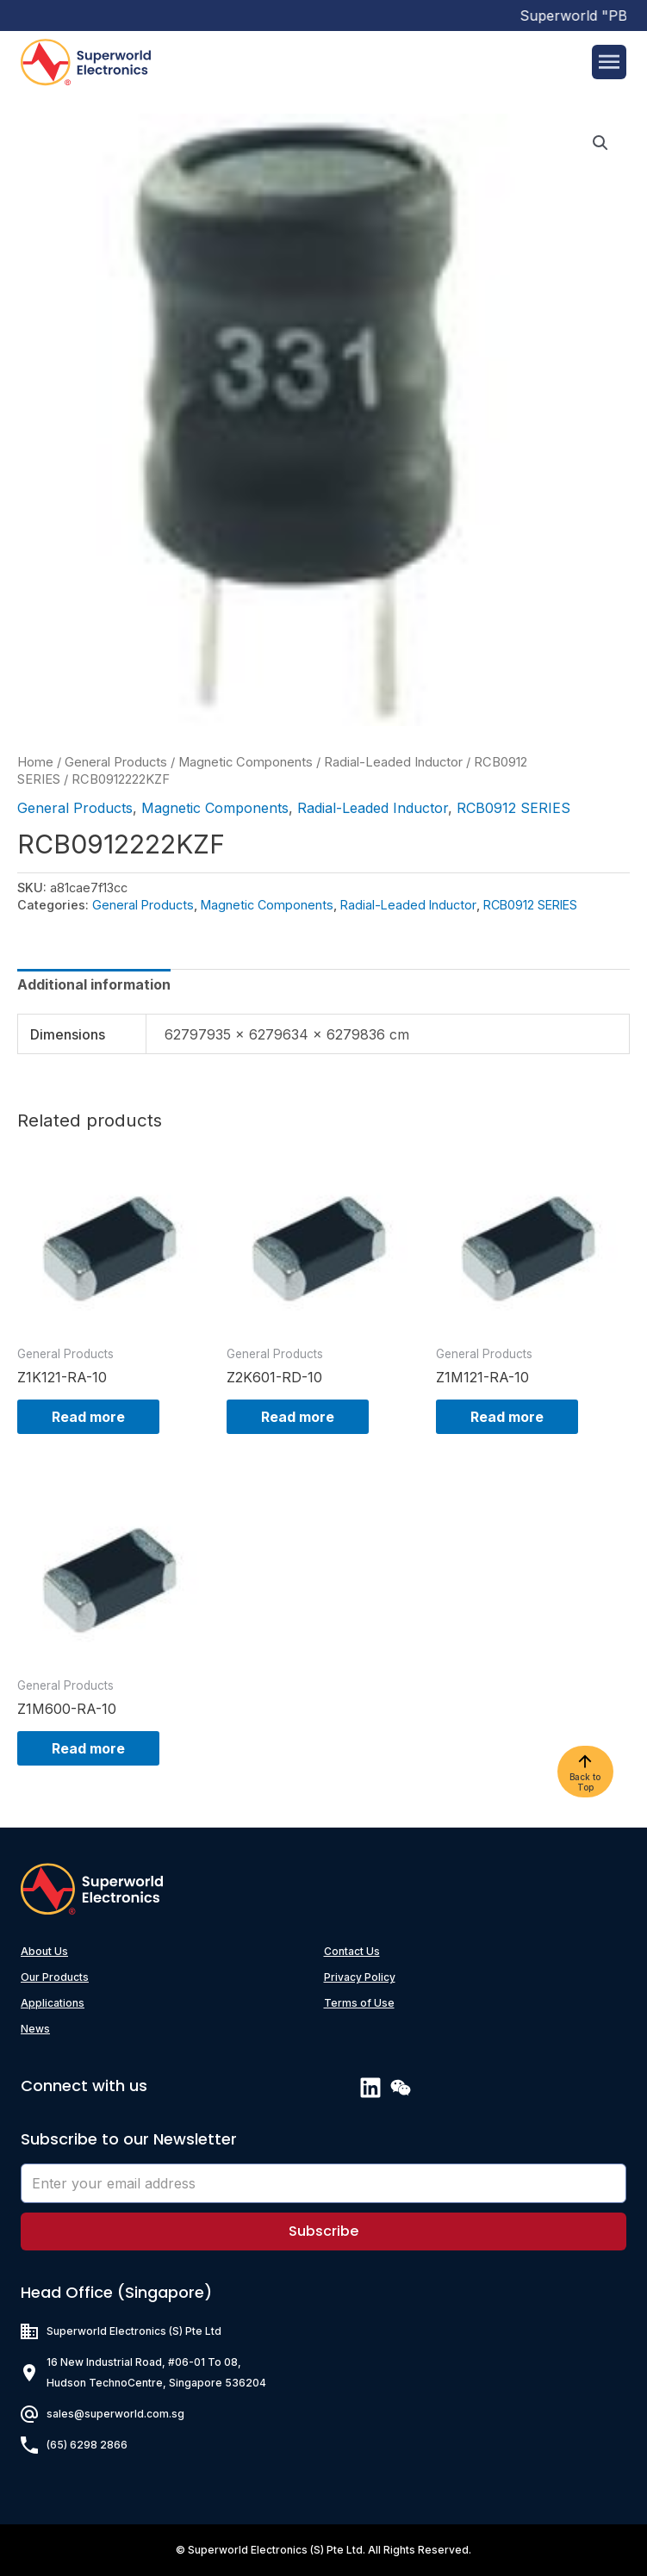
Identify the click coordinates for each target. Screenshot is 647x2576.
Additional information (94, 984)
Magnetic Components (245, 762)
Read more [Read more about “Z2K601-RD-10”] (297, 1416)
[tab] (94, 984)
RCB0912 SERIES (513, 807)
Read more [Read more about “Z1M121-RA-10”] (507, 1416)
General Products (116, 762)
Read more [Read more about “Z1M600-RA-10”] (88, 1748)
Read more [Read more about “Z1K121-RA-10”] (88, 1416)
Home (35, 762)
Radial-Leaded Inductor (393, 762)
